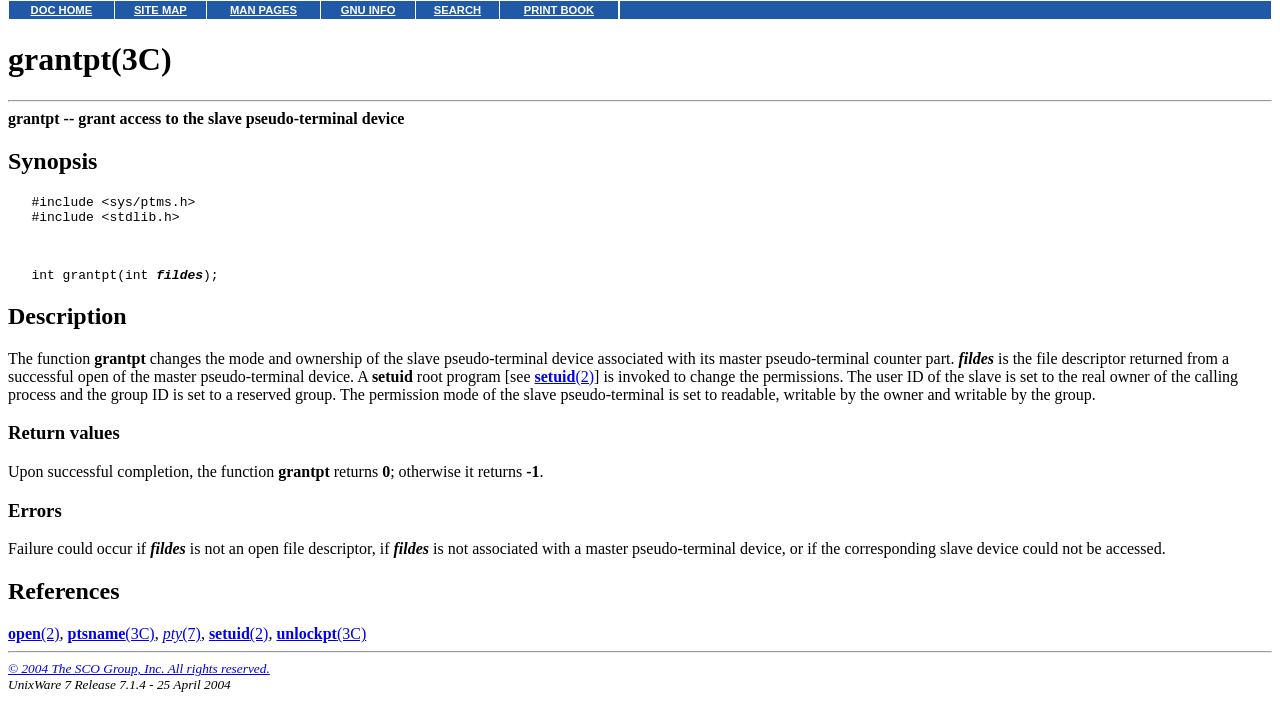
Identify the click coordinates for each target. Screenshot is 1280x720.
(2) (565, 391)
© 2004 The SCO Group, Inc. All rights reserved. (139, 683)
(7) (182, 648)
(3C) (111, 648)
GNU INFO (368, 10)
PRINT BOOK (559, 10)
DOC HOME (62, 10)
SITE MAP (160, 10)
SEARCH (457, 10)
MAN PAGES (263, 10)
